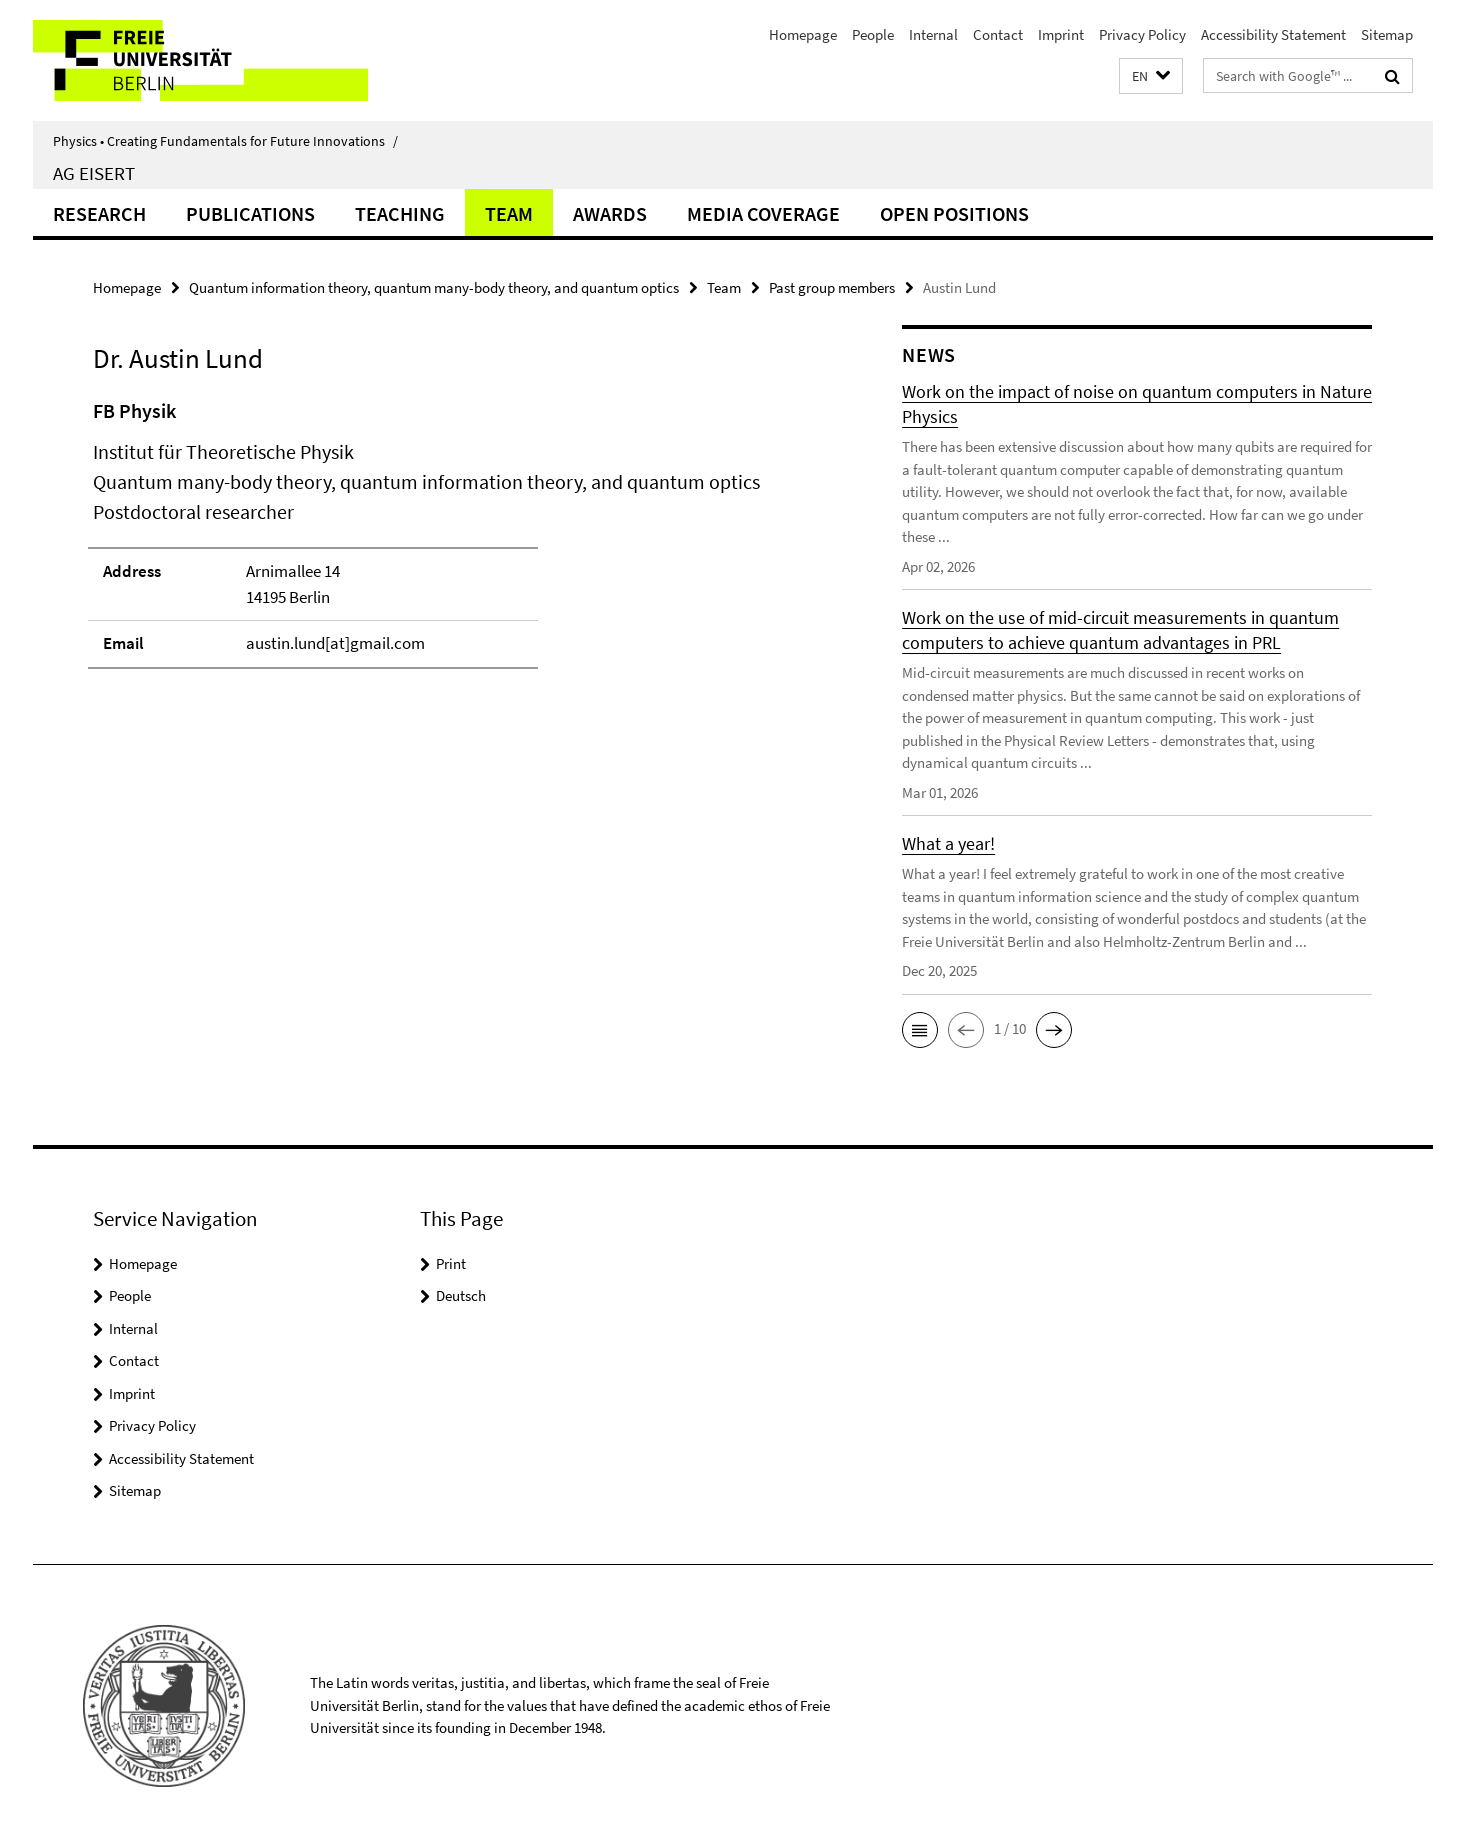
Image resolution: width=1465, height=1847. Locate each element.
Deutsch (461, 1295)
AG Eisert (94, 173)
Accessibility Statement (1273, 34)
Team (509, 213)
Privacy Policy (1142, 34)
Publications (250, 213)
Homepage (803, 34)
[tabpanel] (460, 542)
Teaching (400, 213)
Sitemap (1387, 34)
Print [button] (451, 1263)
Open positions (954, 213)
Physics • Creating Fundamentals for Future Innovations (225, 141)
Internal (933, 34)
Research (99, 213)
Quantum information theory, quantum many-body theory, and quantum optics (434, 287)
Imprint (1061, 34)
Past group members (832, 287)
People (873, 34)
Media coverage (763, 213)
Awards (610, 213)
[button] (1151, 76)
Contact (998, 34)
